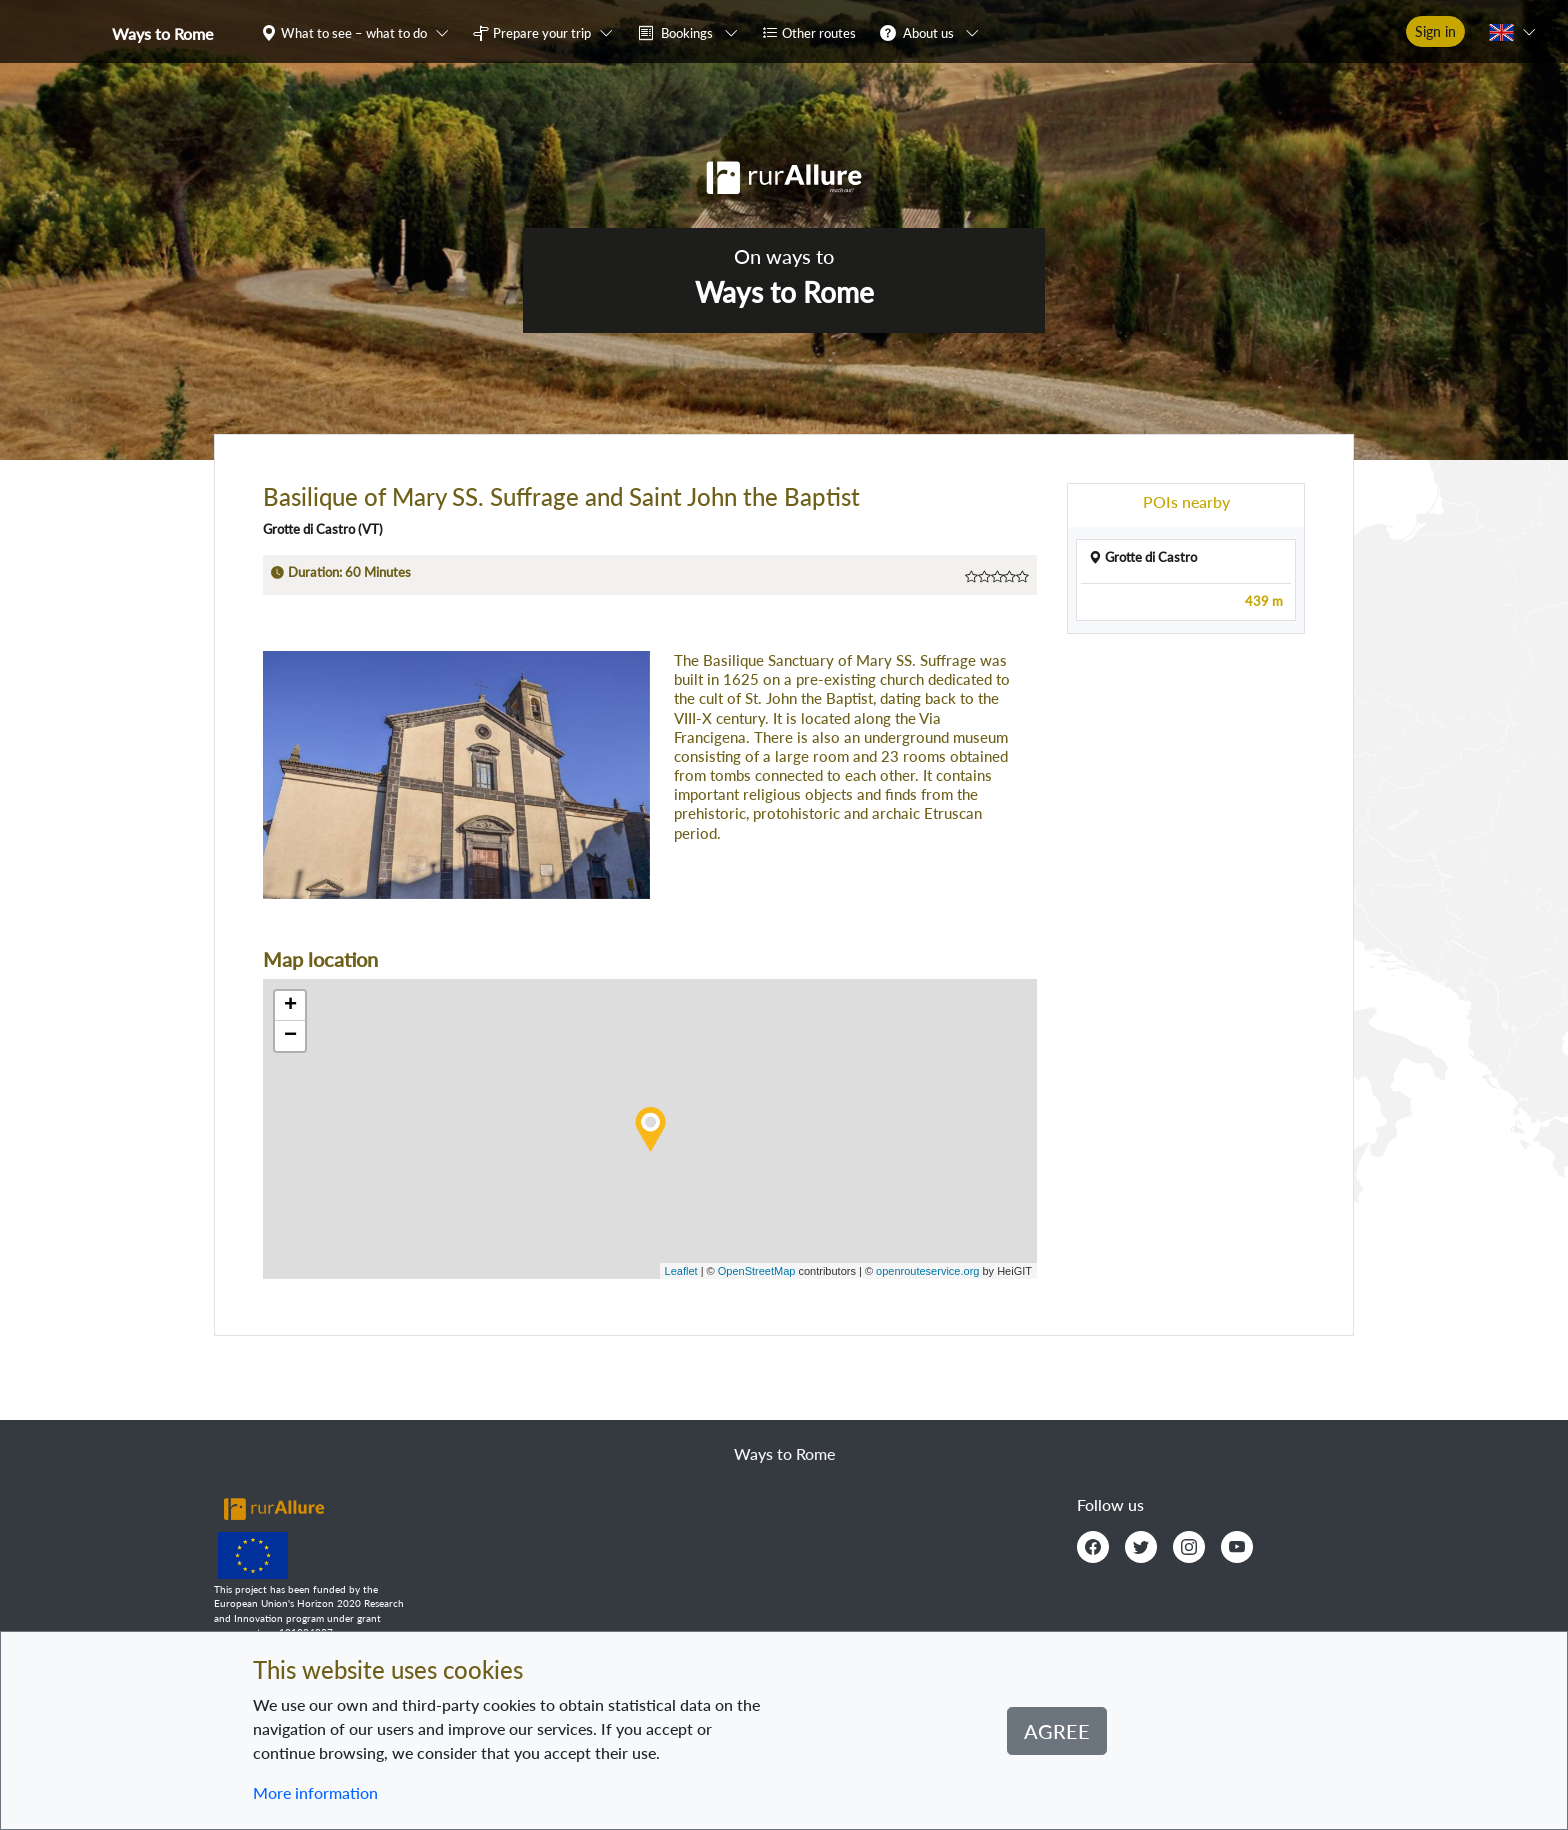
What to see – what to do (354, 33)
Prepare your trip (542, 33)
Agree (1057, 1731)
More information (315, 1792)
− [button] (290, 1036)
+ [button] (290, 1006)
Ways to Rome (162, 33)
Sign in (1435, 31)
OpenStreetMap (757, 1271)
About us (928, 33)
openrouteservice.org (927, 1271)
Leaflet (681, 1271)
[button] (359, 32)
